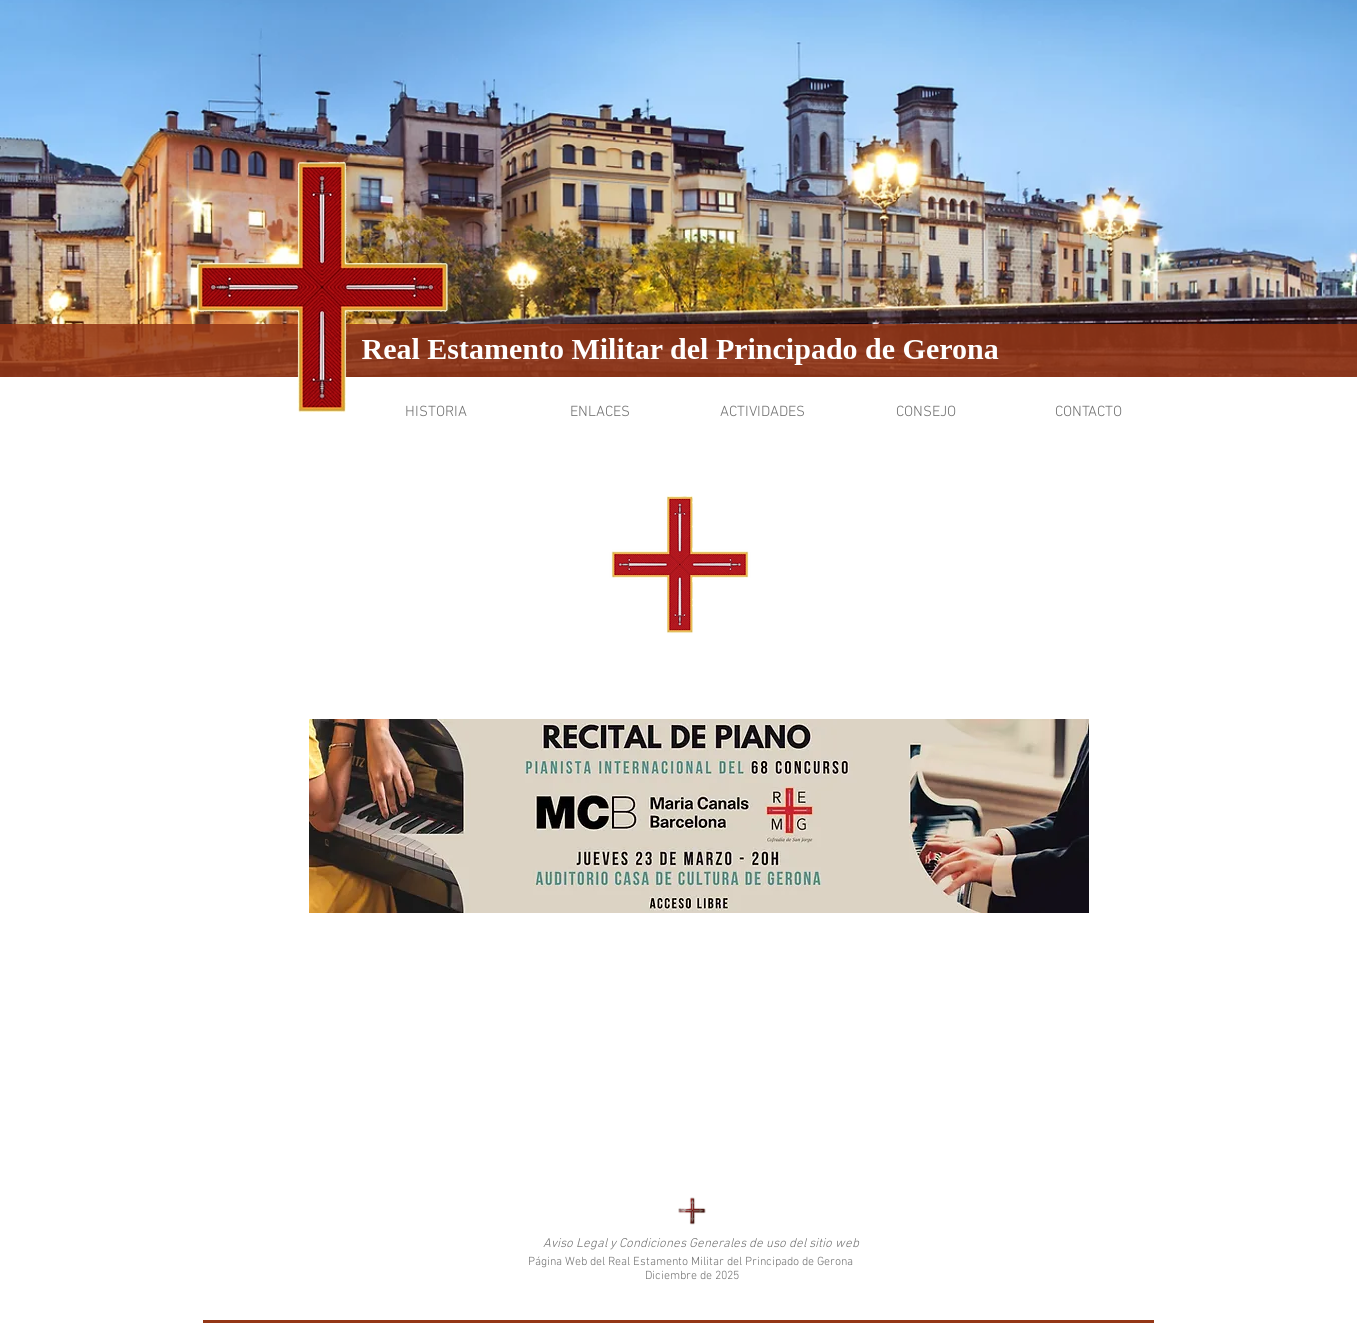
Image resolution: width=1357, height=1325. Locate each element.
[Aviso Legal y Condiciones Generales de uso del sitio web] (701, 1244)
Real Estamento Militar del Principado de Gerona (680, 348)
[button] (436, 412)
